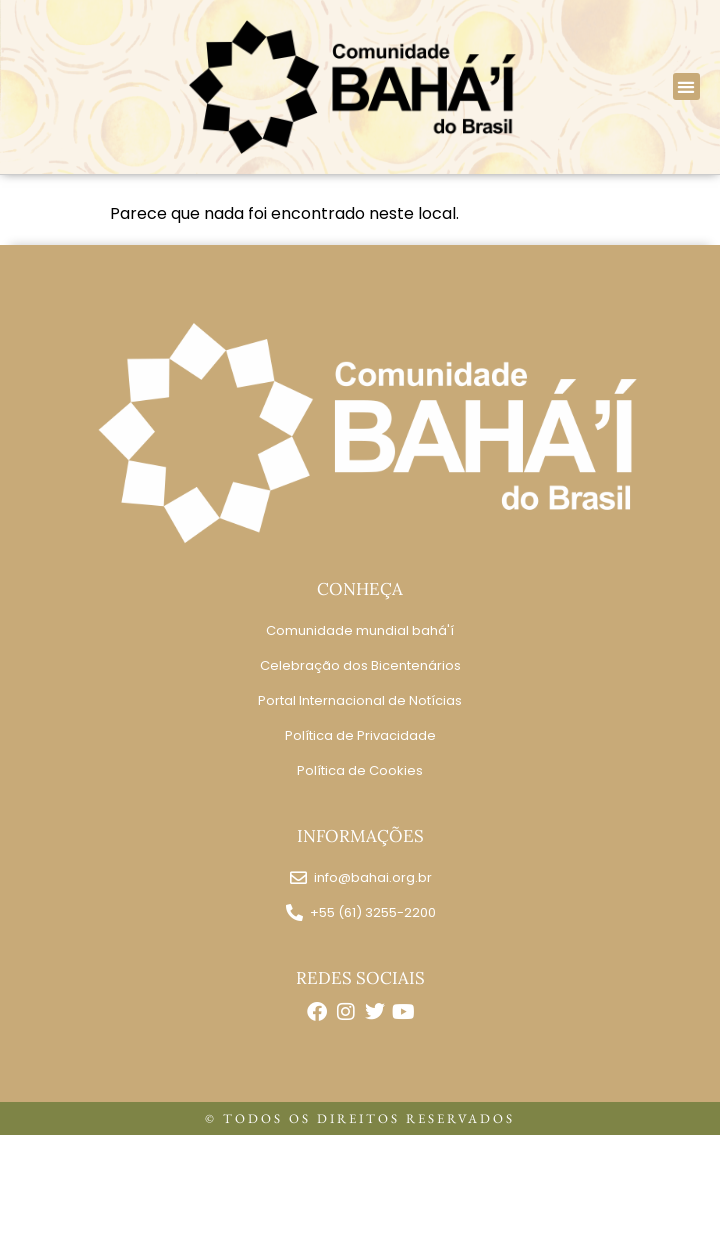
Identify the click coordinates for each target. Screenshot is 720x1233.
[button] (686, 86)
